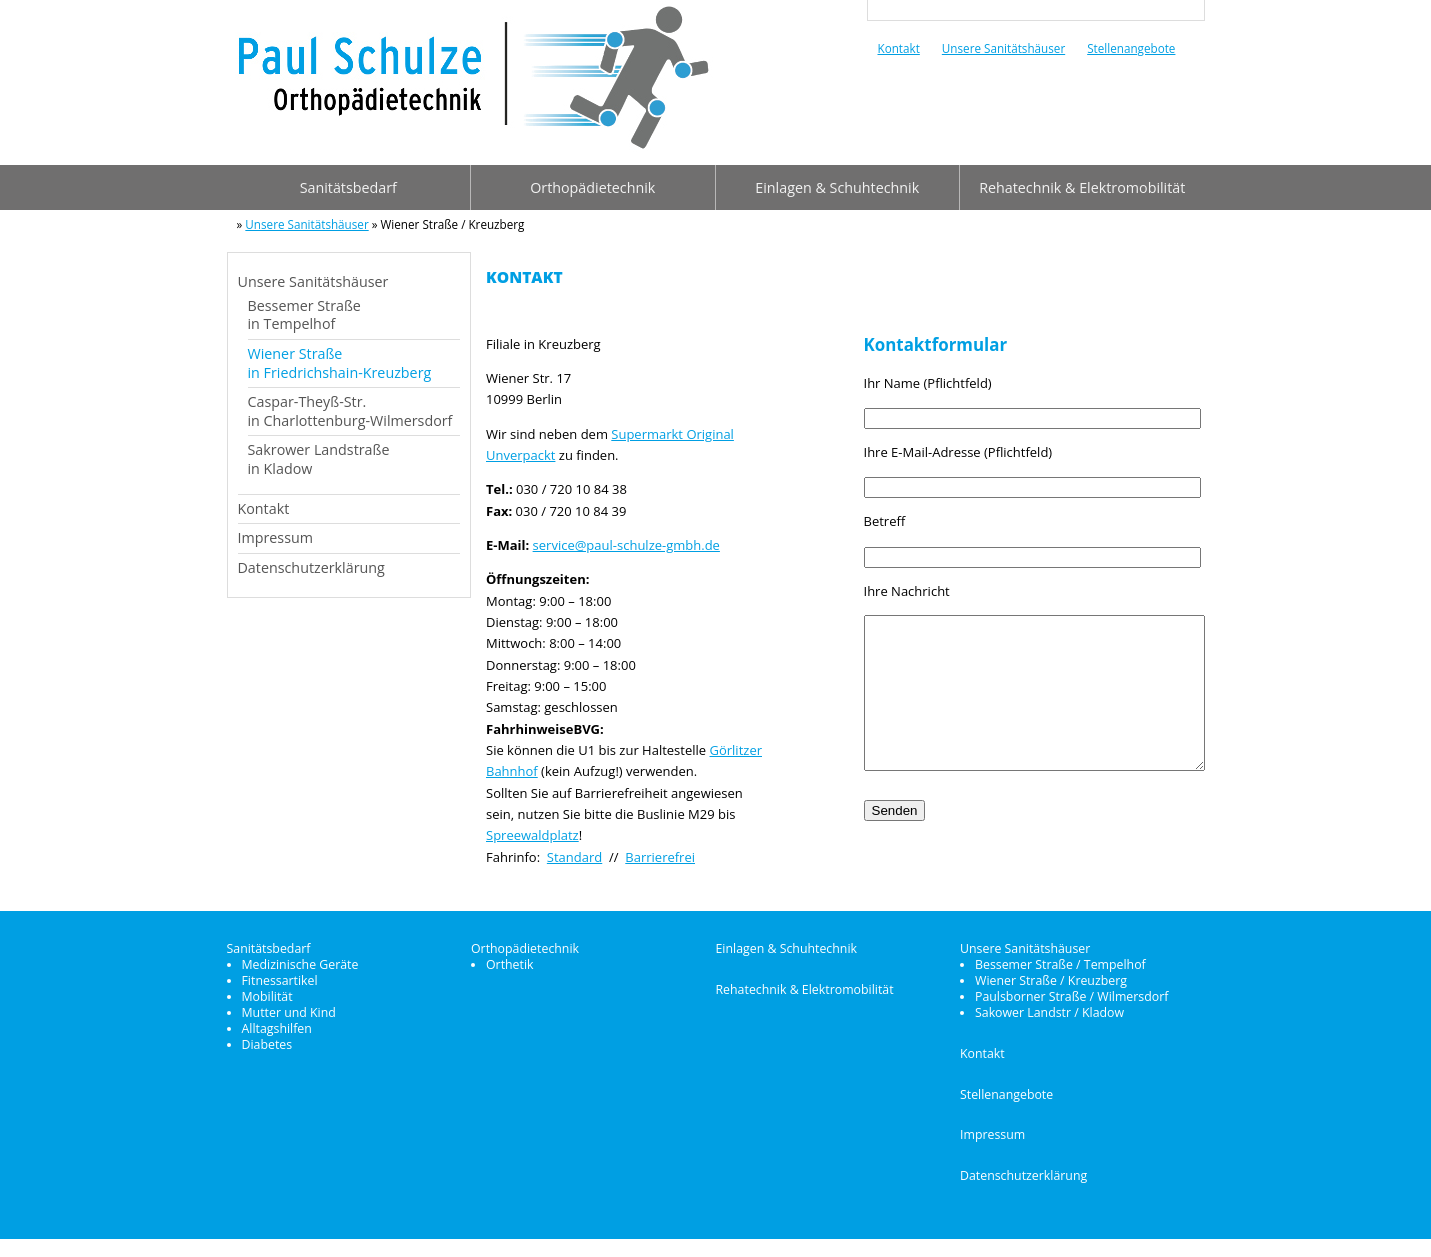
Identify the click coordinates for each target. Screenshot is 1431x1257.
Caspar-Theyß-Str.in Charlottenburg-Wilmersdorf (350, 411)
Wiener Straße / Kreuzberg (1051, 998)
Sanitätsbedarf (348, 187)
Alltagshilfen (277, 1046)
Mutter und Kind (289, 1030)
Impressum (275, 537)
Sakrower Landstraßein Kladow (319, 459)
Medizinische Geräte (300, 982)
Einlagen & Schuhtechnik (837, 187)
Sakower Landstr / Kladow (1049, 1030)
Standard (574, 857)
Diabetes (267, 1062)
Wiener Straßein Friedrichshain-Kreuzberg (340, 363)
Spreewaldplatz (532, 835)
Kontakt (899, 48)
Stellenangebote (1131, 48)
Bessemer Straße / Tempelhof (1060, 982)
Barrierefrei (660, 857)
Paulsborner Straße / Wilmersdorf (1071, 1014)
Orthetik (510, 982)
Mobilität (267, 1014)
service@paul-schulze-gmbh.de (626, 545)
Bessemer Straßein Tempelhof (304, 315)
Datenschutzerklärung (311, 567)
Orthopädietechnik (592, 187)
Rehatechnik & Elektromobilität (1082, 187)
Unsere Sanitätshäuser (1003, 48)
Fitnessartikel (280, 998)
